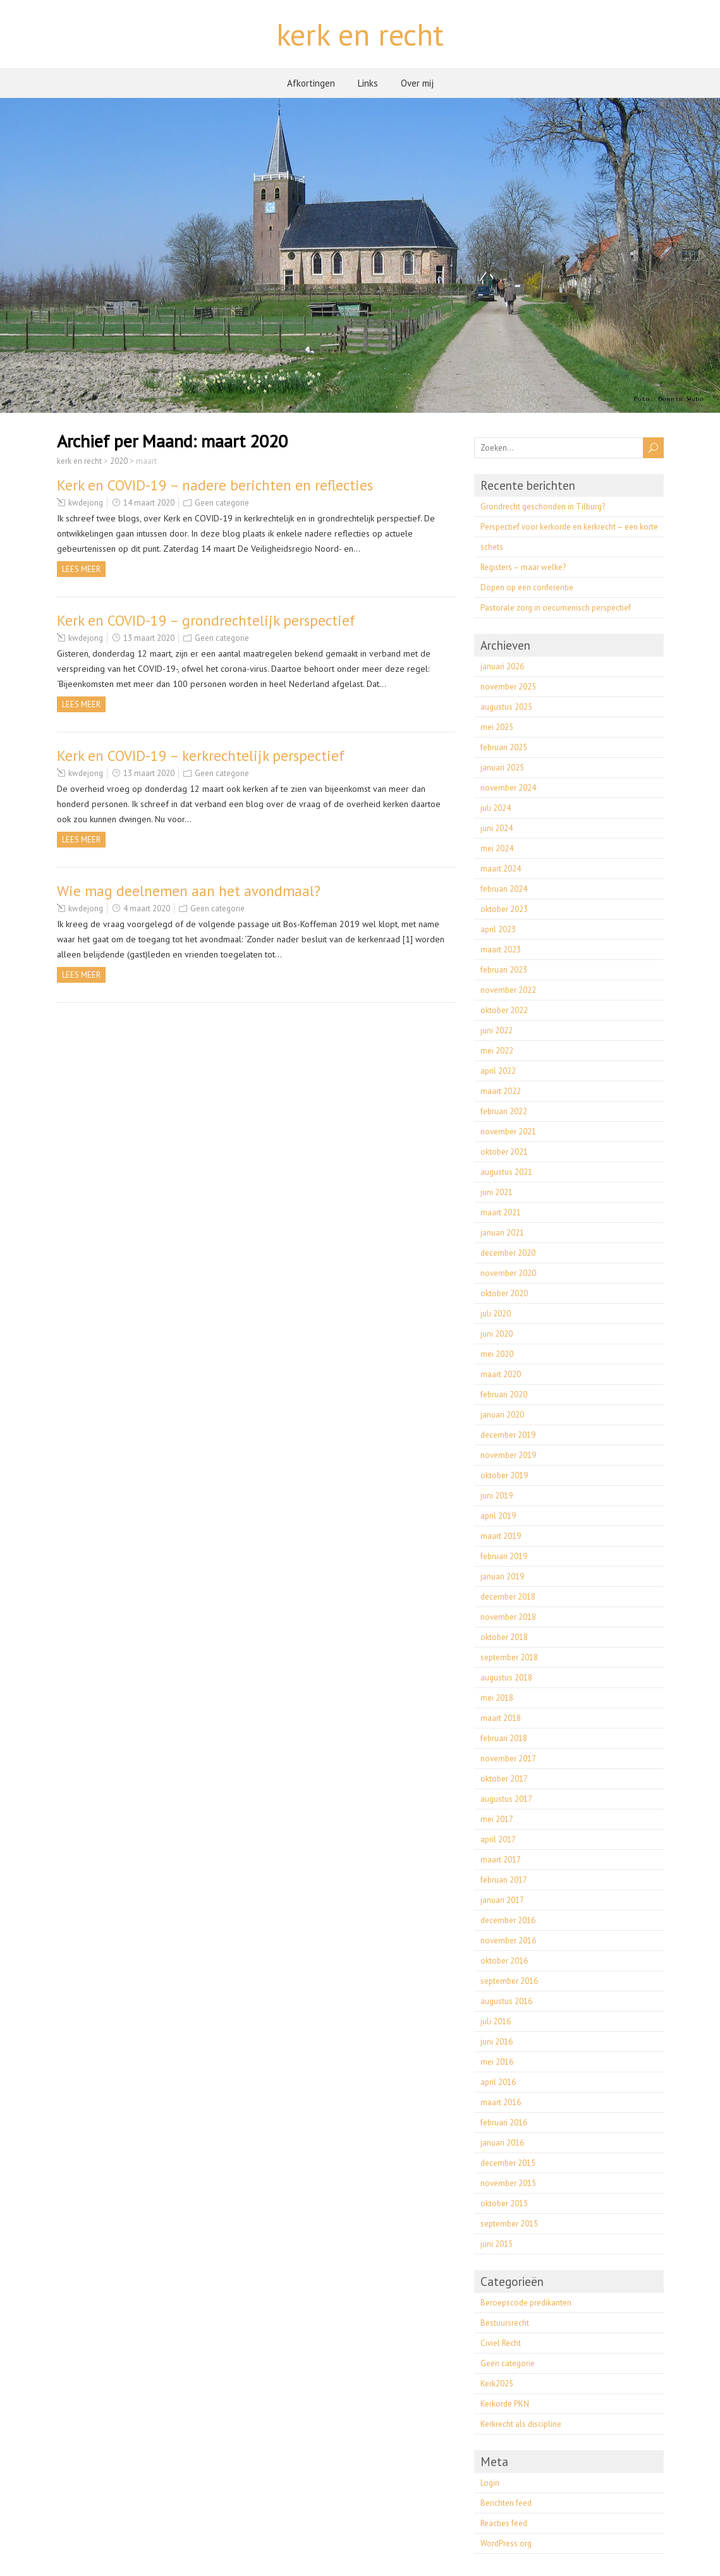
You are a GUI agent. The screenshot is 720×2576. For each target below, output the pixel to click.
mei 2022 (496, 1050)
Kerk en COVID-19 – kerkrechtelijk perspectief (201, 755)
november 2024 (508, 787)
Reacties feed (503, 2523)
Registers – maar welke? (523, 567)
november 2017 (508, 1758)
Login (489, 2482)
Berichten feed (506, 2503)
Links (368, 83)
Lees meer (81, 569)
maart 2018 (500, 1718)
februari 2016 (503, 2122)
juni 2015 (496, 2244)
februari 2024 (503, 889)
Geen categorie (222, 502)
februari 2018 (503, 1738)
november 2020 (508, 1273)
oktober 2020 (504, 1293)
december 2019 (507, 1435)
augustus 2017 (506, 1799)
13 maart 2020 (148, 638)
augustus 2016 (506, 2001)
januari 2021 (502, 1232)
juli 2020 (495, 1313)
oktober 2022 (504, 1010)
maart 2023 (500, 949)
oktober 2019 (504, 1475)
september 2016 (509, 1981)
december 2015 (507, 2163)
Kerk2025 (496, 2383)
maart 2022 (500, 1091)
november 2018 (508, 1617)
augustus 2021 (506, 1172)
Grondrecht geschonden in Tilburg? (542, 506)
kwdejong (85, 502)
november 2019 (508, 1455)
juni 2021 (496, 1192)
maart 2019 (500, 1536)
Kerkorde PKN (504, 2403)
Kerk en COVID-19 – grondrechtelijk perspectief (206, 620)
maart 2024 (500, 868)
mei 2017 (496, 1819)
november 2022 (508, 990)
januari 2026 (502, 666)
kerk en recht (360, 34)
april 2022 (498, 1071)
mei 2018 (496, 1697)
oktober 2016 (504, 1960)
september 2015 (509, 2223)
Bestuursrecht (504, 2323)
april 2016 (498, 2082)
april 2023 (498, 929)
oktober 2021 (504, 1151)
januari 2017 (502, 1900)
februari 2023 (503, 969)
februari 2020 (503, 1394)
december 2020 (507, 1253)
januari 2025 (502, 767)
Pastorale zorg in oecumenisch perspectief (555, 607)
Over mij (417, 83)
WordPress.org (506, 2543)
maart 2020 (500, 1374)
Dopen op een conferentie (526, 587)
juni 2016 (496, 2041)
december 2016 (507, 1920)
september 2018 (509, 1657)
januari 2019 (502, 1576)
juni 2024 (496, 828)
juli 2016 (495, 2021)
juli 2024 (495, 808)
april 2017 (498, 1839)
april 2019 (498, 1515)
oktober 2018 (504, 1637)
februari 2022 (503, 1111)
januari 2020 (502, 1414)
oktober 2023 (504, 909)
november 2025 (508, 686)
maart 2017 (500, 1859)
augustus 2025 (506, 707)
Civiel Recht (500, 2343)
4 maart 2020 (146, 908)
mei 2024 (496, 848)
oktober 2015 (504, 2203)
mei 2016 (496, 2062)
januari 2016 (502, 2142)
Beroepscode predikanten (525, 2302)
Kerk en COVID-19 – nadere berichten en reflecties (215, 485)
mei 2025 (496, 727)
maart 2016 (500, 2102)
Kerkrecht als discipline (520, 2424)
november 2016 (508, 1940)
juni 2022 (496, 1030)
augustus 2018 (506, 1677)
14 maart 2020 (148, 502)
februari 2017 (503, 1879)
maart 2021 (500, 1212)
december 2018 (507, 1596)
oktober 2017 (504, 1778)
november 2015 (508, 2183)
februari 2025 (503, 747)
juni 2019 (496, 1495)
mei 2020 (496, 1354)
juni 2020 (496, 1333)
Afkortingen (311, 83)
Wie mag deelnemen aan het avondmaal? (188, 891)
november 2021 (508, 1131)
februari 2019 (503, 1556)
